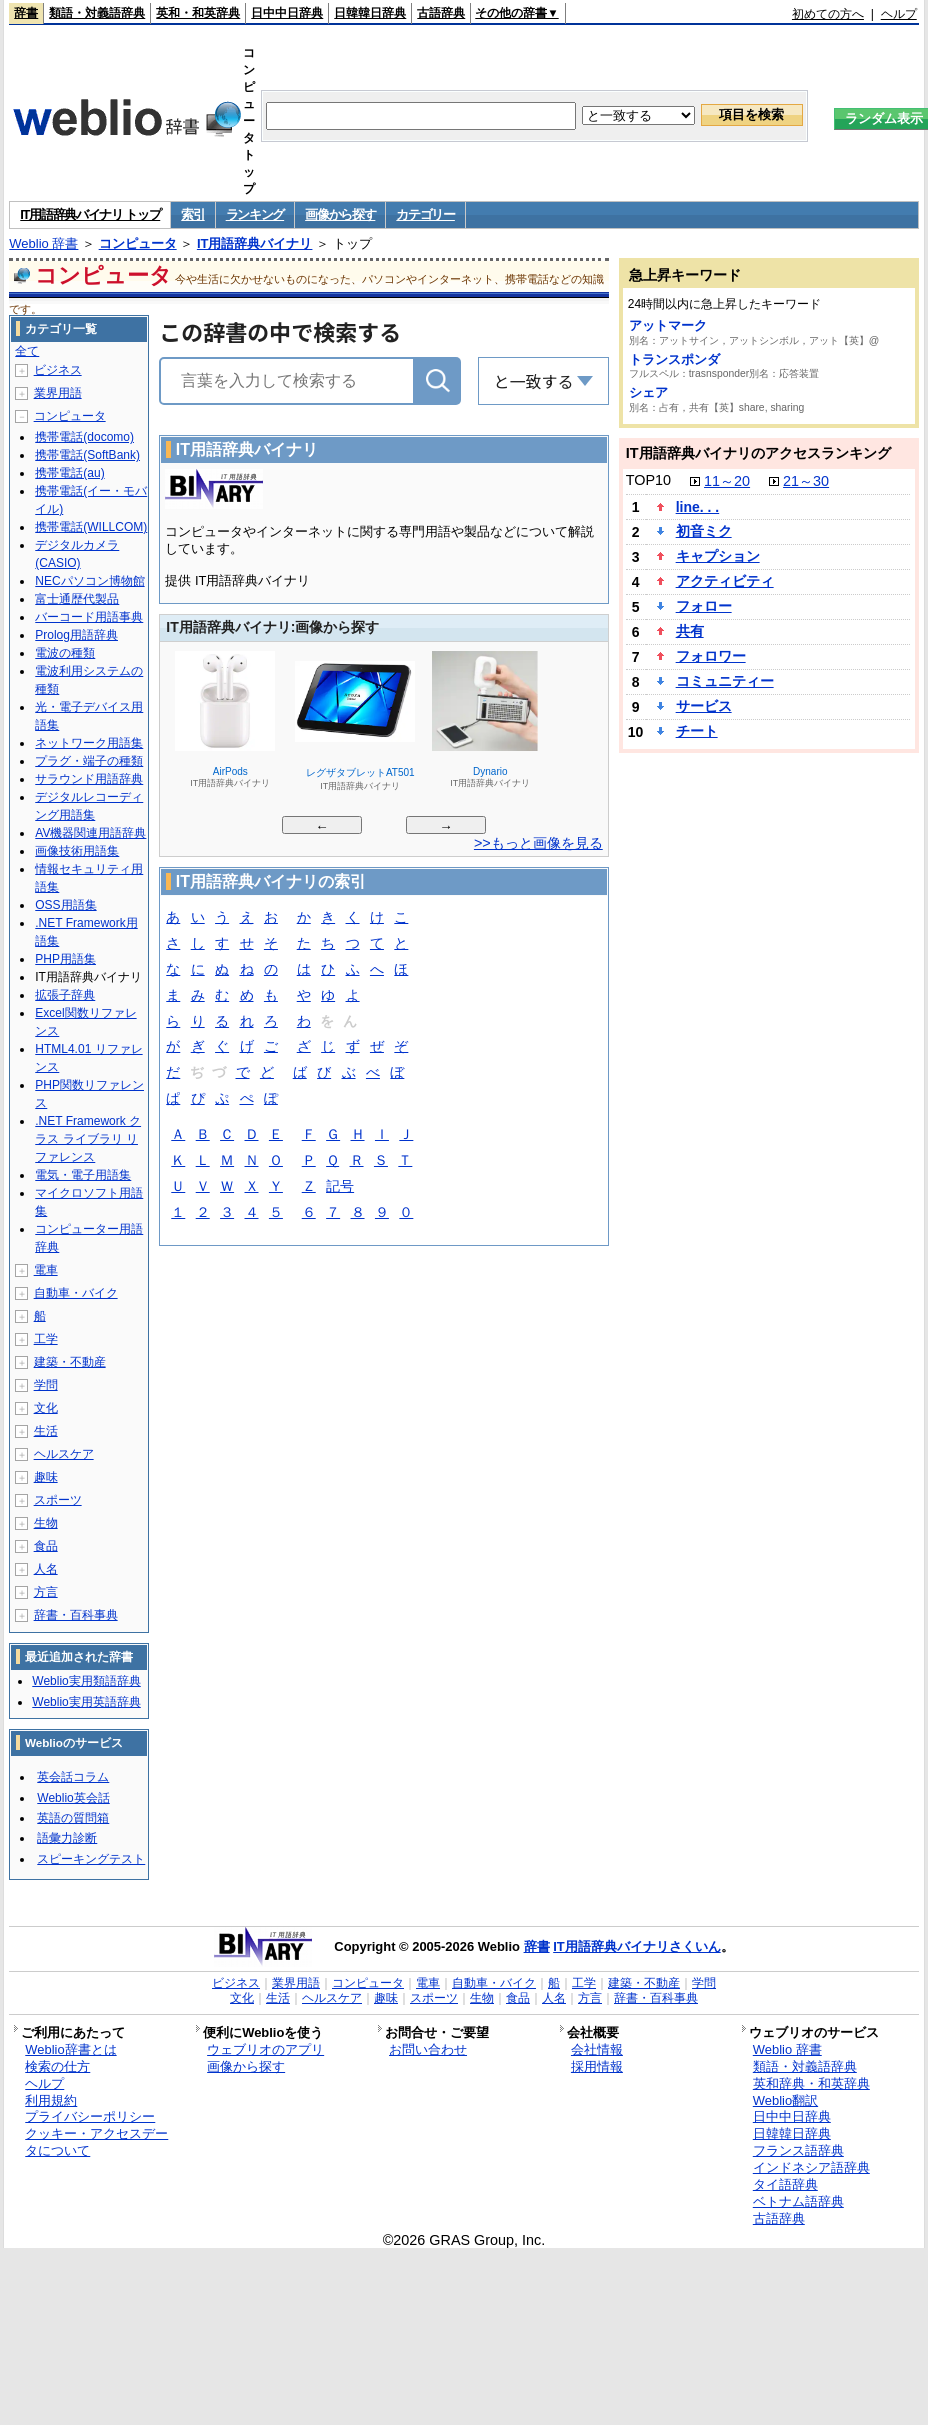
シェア (648, 392)
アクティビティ (725, 581)
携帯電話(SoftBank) (87, 455)
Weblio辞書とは (70, 2049)
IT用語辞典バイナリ (255, 243)
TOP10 (648, 480)
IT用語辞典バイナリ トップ (90, 214)
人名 (46, 1569)
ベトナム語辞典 (798, 2201)
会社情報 (597, 2049)
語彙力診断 (67, 1838)
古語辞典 (441, 13)
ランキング (255, 214)
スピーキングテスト (91, 1859)
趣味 (46, 1477)
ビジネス (58, 370)
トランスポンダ (674, 359)
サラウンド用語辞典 (89, 779)
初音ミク (704, 531)
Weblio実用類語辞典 (86, 1681)
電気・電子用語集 (83, 1175)
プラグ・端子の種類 (89, 761)
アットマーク (668, 325)
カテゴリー (425, 214)
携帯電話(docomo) (84, 437)
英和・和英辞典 (198, 13)
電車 (46, 1270)
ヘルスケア (64, 1454)
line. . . (698, 507)
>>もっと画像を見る (538, 843)
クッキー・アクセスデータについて (96, 2142)
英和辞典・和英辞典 (811, 2083)
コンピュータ (138, 243)
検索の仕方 (57, 2066)
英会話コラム (73, 1777)
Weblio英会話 (73, 1798)
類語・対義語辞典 (97, 13)
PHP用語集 (65, 959)
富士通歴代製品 (77, 599)
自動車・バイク (76, 1293)
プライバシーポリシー (90, 2116)
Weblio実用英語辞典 (86, 1702)
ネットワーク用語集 (89, 743)
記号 (340, 1187)
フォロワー (711, 656)
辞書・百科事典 (76, 1615)
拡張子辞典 (65, 995)
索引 (192, 214)
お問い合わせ (428, 2049)
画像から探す (340, 214)
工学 (46, 1339)
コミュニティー (725, 681)
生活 (46, 1431)
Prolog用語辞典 (76, 635)
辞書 (26, 13)
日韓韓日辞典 (370, 13)
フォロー (704, 606)
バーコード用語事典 (89, 617)
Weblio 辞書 (43, 243)
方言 (46, 1592)
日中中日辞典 (287, 13)
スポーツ (58, 1500)
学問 (46, 1385)
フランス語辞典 (798, 2150)
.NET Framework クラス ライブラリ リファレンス (88, 1139)
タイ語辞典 (785, 2184)
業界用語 (58, 393)
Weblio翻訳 (785, 2100)
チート (697, 731)
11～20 (727, 481)
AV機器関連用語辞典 (90, 833)
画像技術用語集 (77, 851)
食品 (46, 1546)
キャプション (718, 556)
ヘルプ (899, 14)
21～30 (806, 481)
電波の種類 (65, 653)
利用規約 (51, 2100)
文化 (46, 1408)
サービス (704, 706)
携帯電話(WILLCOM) (91, 527)
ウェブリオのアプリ (265, 2049)
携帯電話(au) (69, 473)
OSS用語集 (65, 905)
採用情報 (597, 2066)
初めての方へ (828, 14)
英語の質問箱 (73, 1818)
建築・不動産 (70, 1362)
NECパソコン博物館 (89, 581)
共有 (690, 631)
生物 (46, 1523)
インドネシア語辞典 (811, 2167)
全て (27, 351)
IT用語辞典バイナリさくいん (637, 1946)
